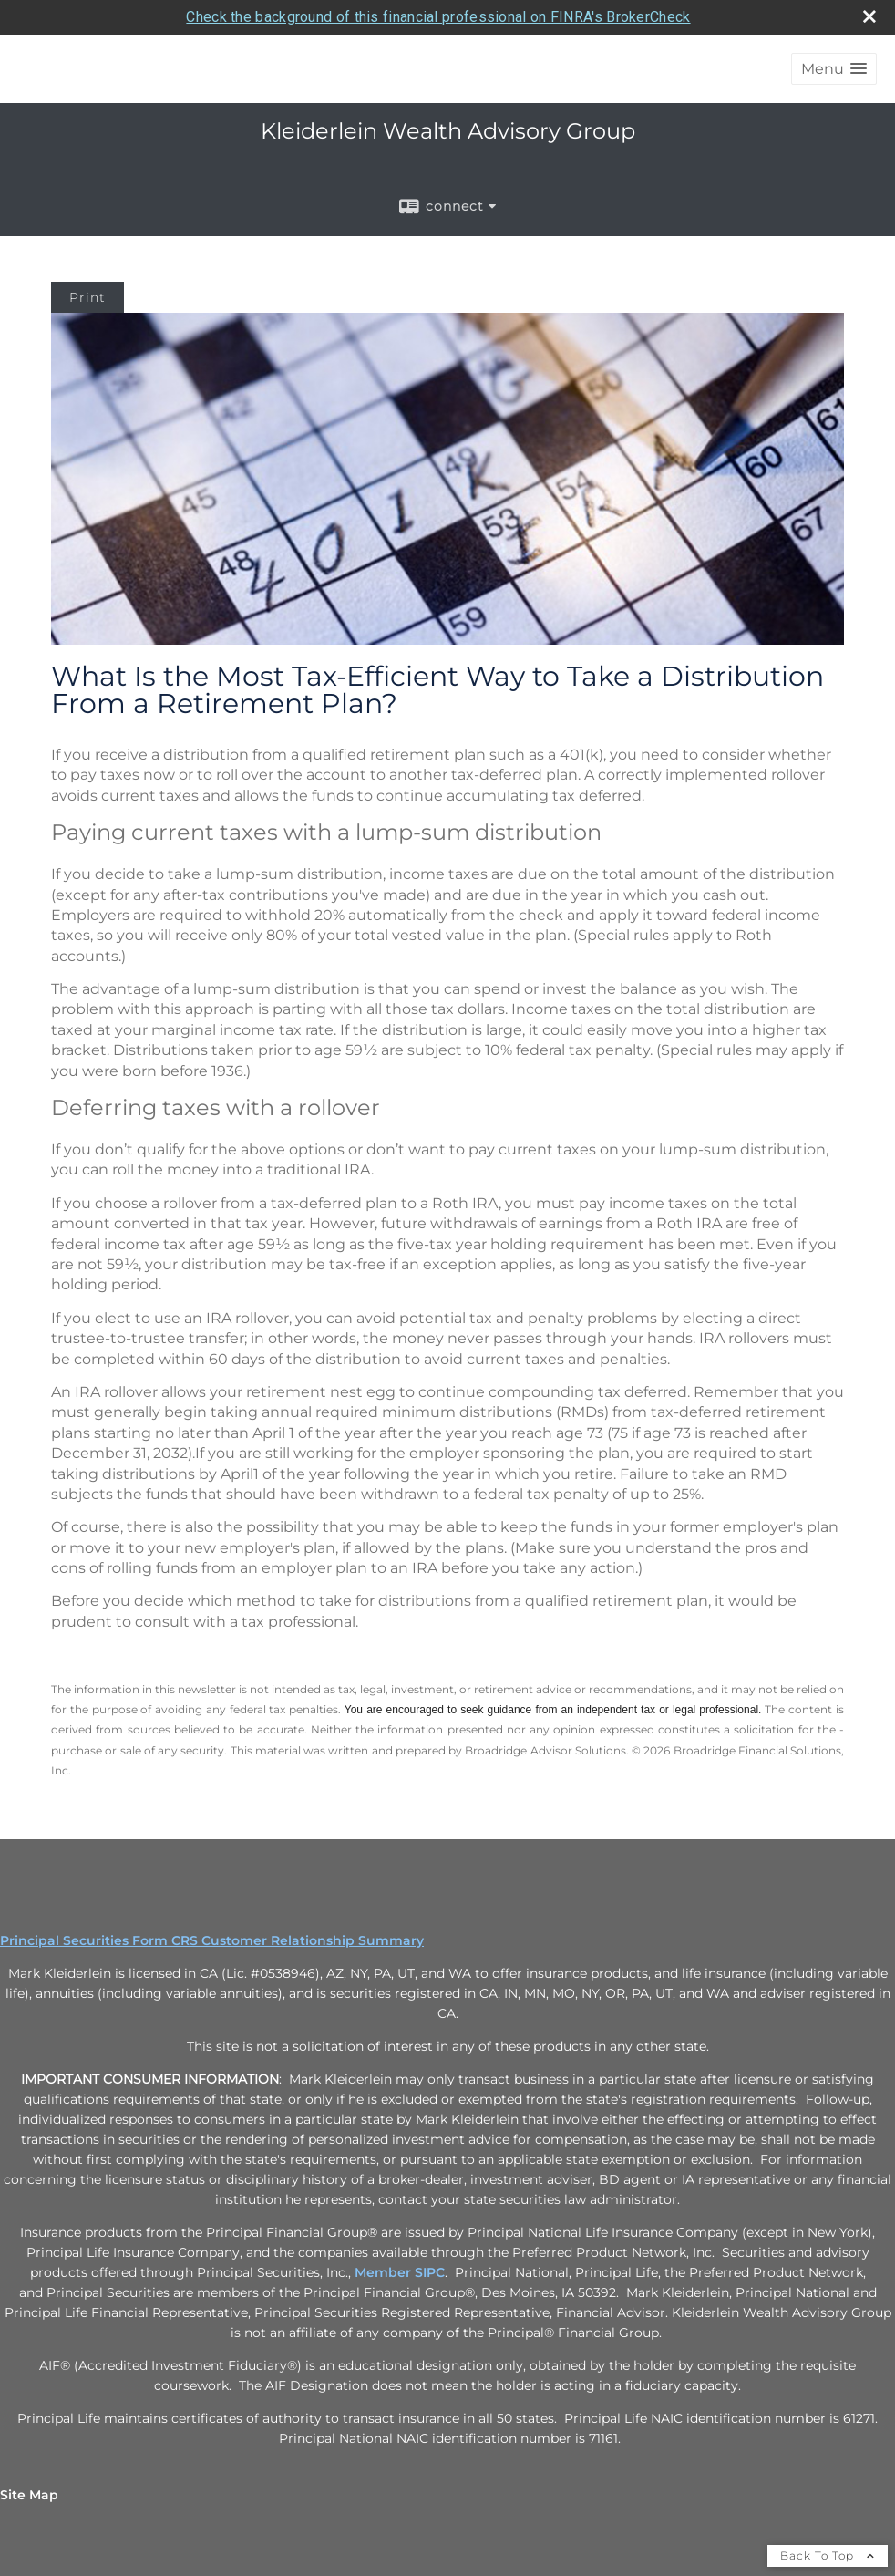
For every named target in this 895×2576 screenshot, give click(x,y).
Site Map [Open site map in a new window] (29, 2495)
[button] (834, 69)
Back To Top (827, 2555)
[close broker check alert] (869, 16)
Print (87, 297)
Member (385, 2272)
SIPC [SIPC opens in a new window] (430, 2272)
